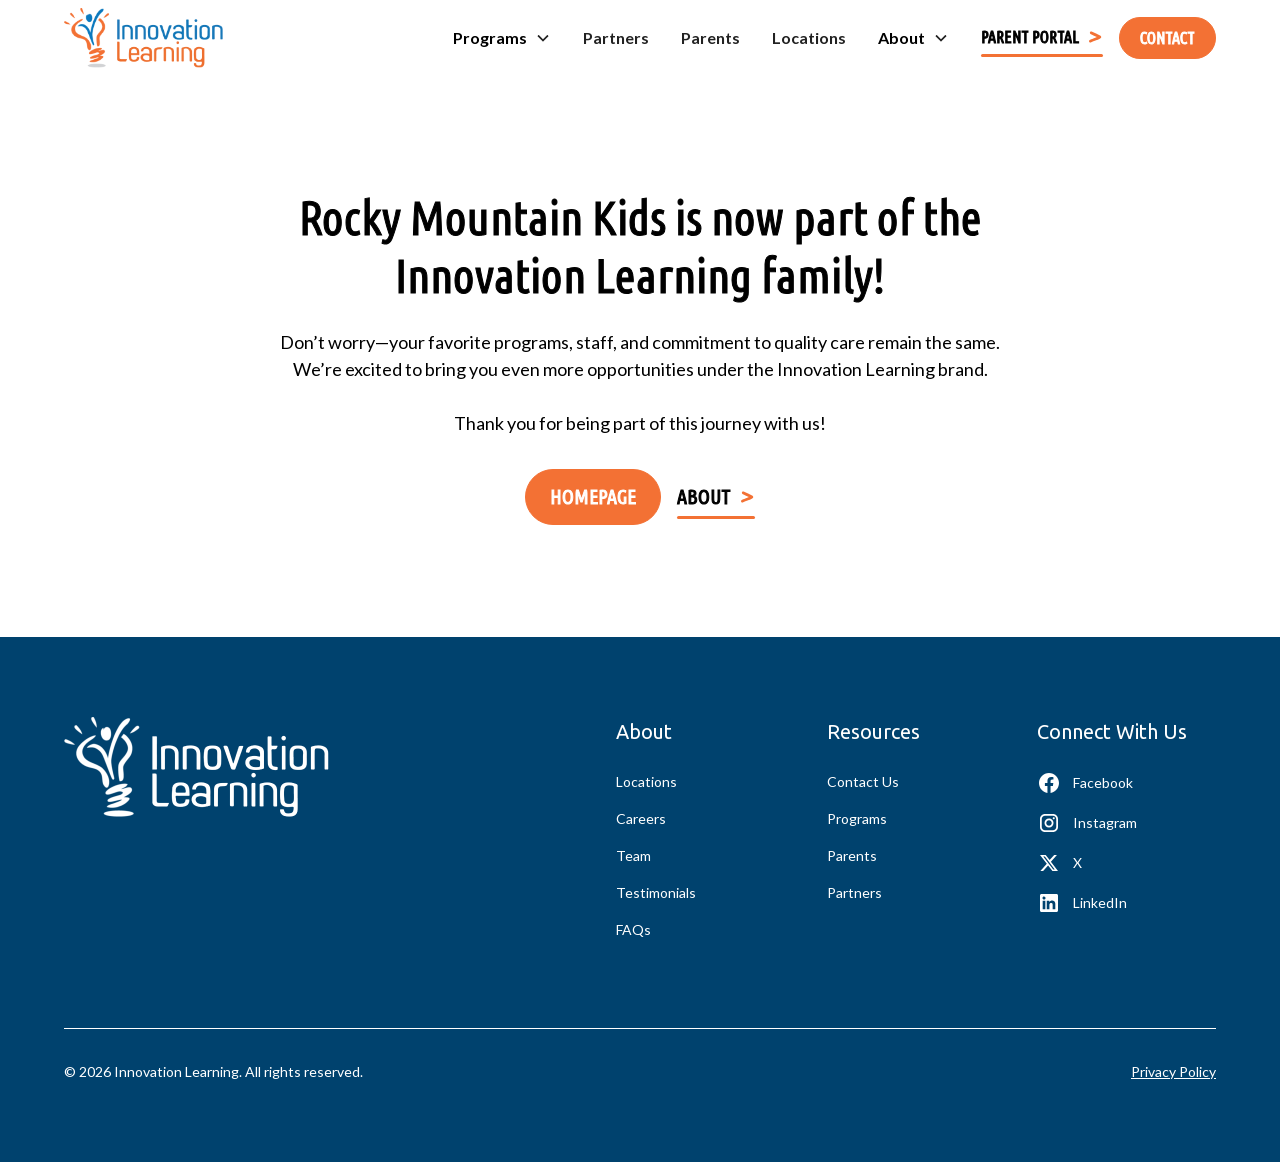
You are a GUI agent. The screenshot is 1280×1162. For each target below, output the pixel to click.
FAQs (633, 929)
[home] (143, 38)
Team (633, 855)
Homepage (593, 496)
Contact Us (863, 781)
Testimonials (656, 892)
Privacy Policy (1173, 1071)
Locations (809, 37)
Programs (857, 818)
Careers (641, 818)
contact (1167, 38)
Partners (616, 37)
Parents (710, 37)
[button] (502, 38)
